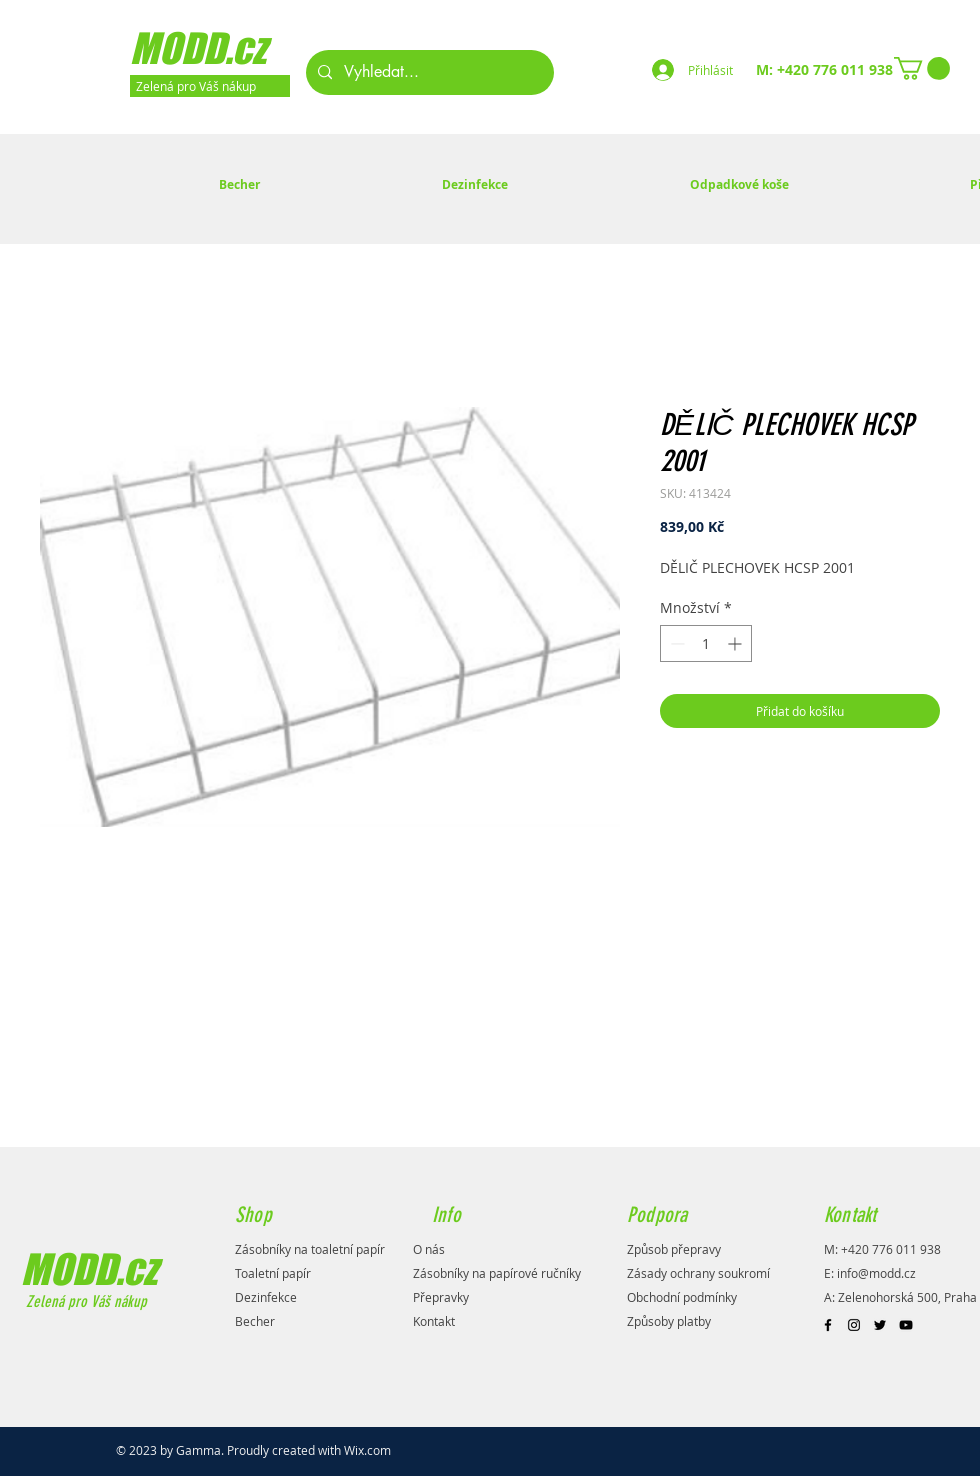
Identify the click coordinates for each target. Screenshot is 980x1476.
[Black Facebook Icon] (828, 1325)
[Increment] (736, 643)
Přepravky (441, 1297)
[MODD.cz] (224, 48)
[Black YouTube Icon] (906, 1325)
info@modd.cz (876, 1273)
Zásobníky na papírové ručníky (497, 1273)
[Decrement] (675, 643)
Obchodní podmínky (682, 1297)
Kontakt (434, 1321)
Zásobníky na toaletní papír (310, 1249)
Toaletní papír (273, 1273)
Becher (255, 1321)
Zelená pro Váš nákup (84, 1301)
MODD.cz (89, 1269)
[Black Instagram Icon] (854, 1325)
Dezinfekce (266, 1297)
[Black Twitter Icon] (880, 1325)
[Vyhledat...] (428, 72)
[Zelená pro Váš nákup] (210, 86)
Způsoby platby (669, 1321)
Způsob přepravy (674, 1249)
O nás (429, 1249)
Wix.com (367, 1450)
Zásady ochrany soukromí (698, 1273)
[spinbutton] (706, 643)
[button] (922, 68)
